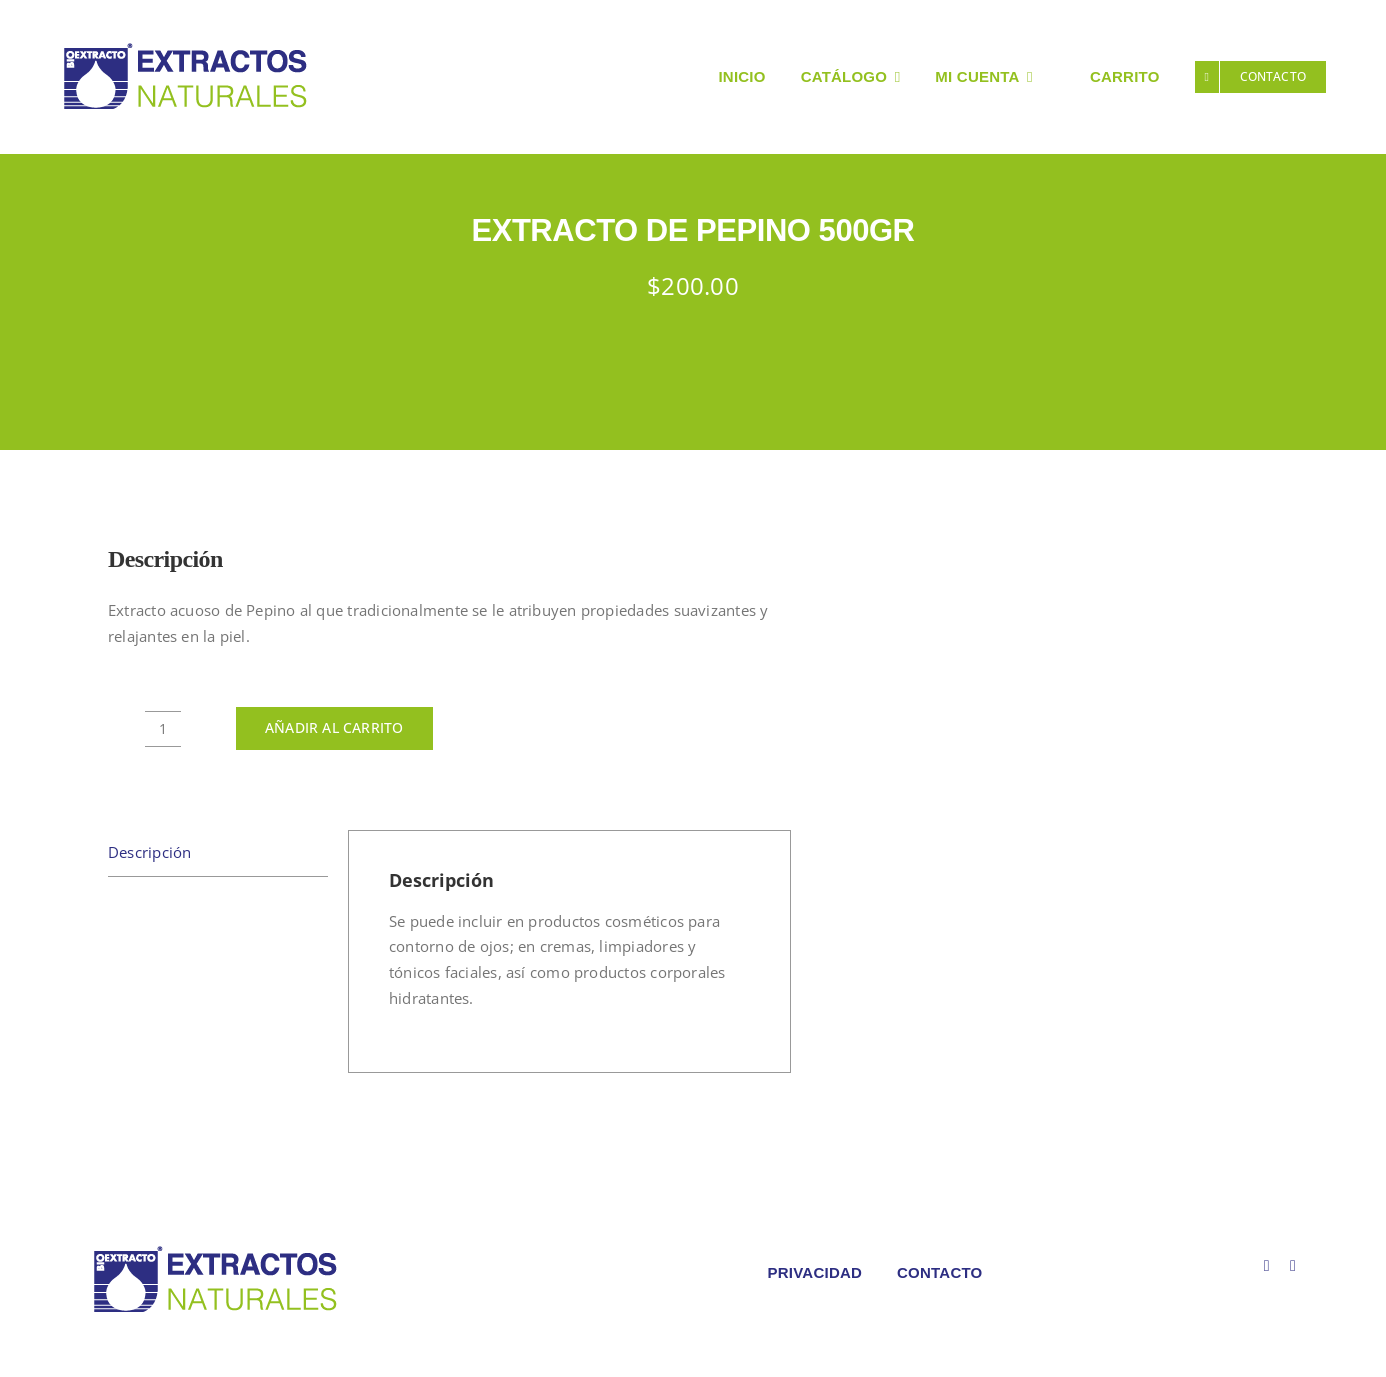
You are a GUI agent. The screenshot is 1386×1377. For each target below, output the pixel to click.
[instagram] (1293, 1266)
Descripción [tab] (149, 852)
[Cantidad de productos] (163, 729)
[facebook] (1267, 1266)
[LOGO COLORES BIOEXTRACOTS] (215, 1250)
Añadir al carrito (334, 727)
